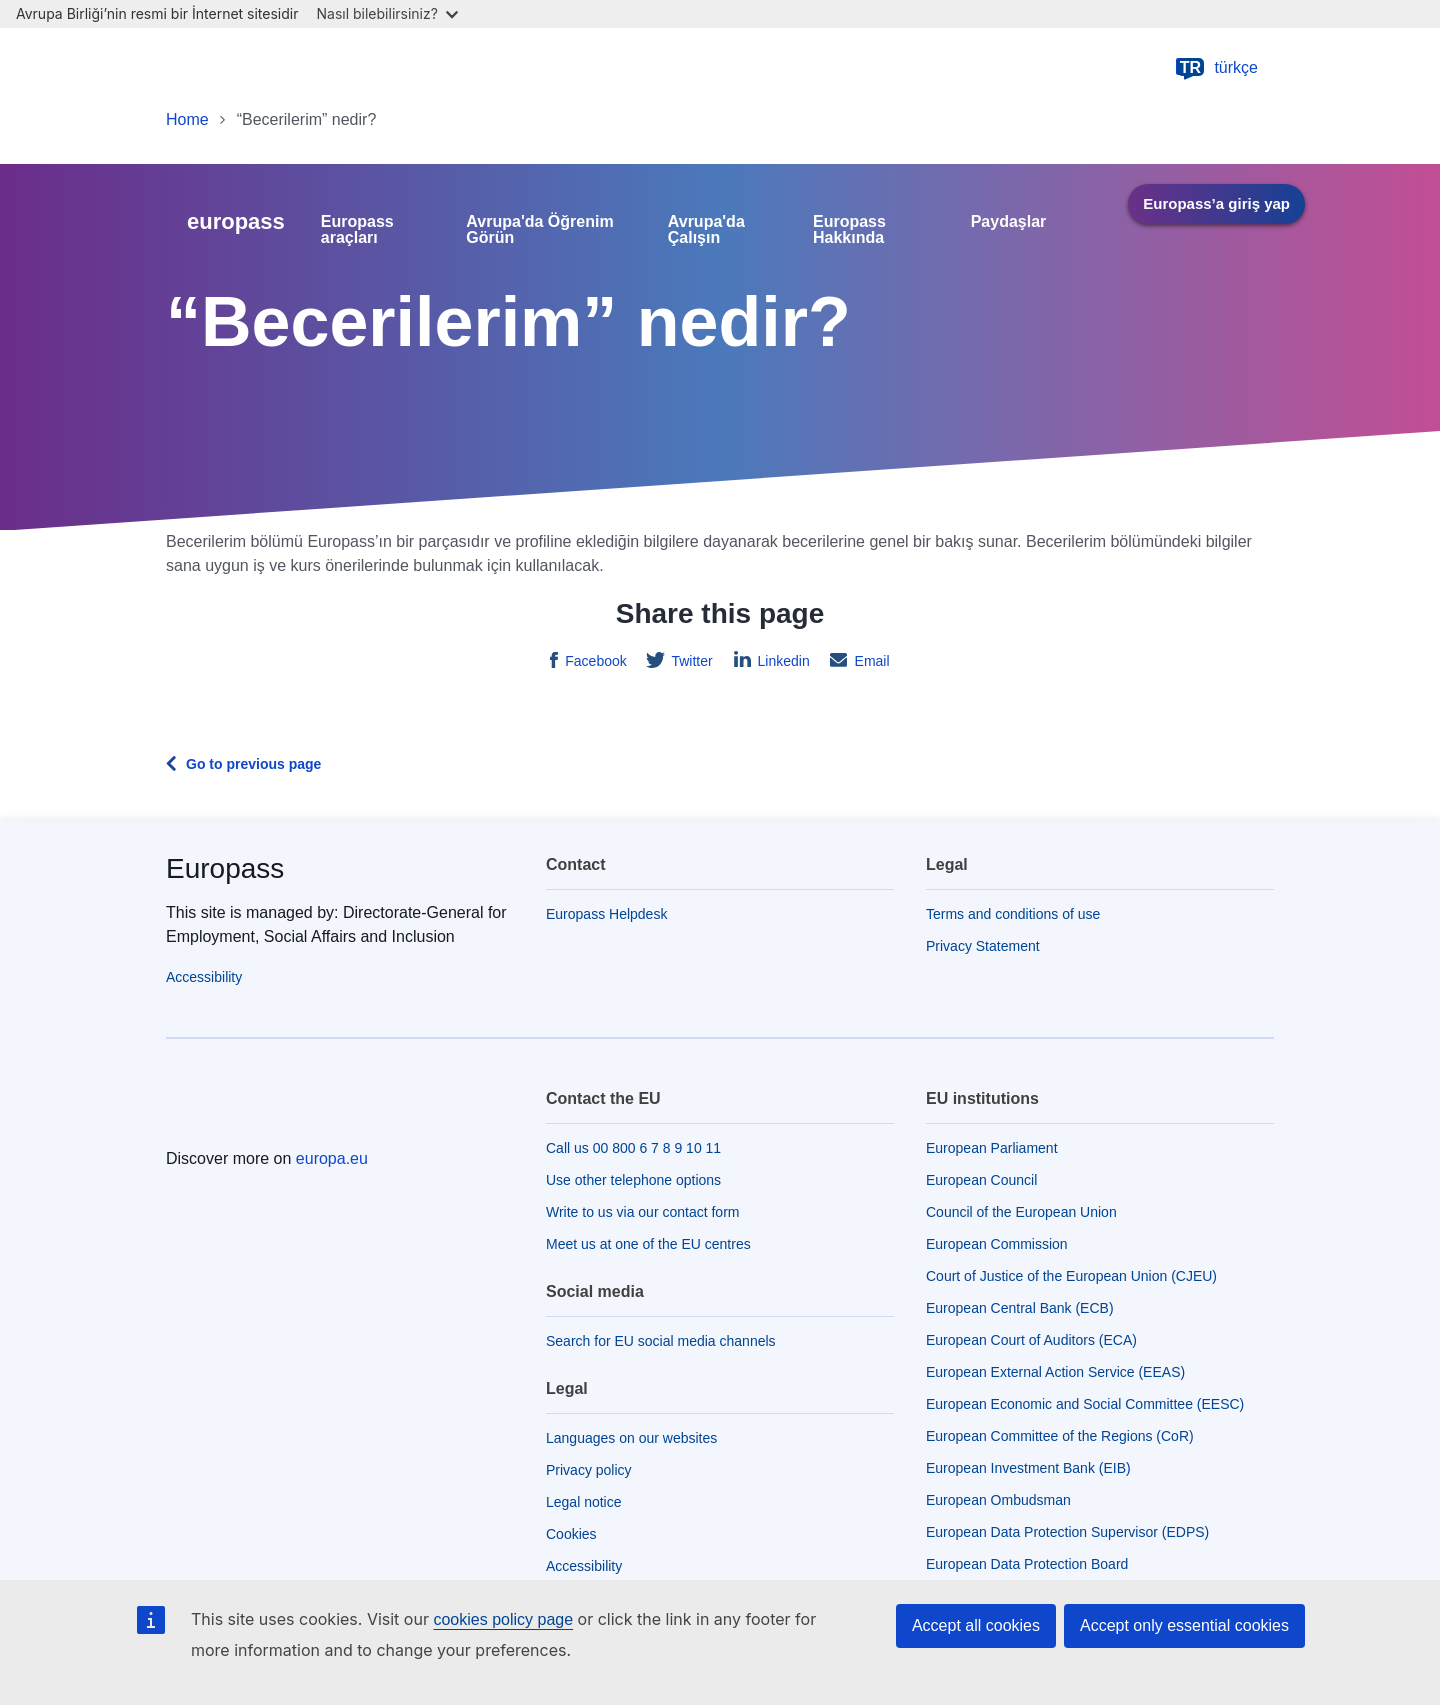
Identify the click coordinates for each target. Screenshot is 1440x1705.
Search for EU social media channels (661, 1341)
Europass (225, 868)
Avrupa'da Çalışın (706, 230)
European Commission (997, 1244)
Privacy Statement (983, 946)
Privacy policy (589, 1470)
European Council (981, 1180)
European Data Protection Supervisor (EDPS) (1067, 1532)
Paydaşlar (1009, 222)
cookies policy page (503, 1619)
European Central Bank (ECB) (1020, 1308)
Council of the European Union (1021, 1212)
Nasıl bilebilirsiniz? (387, 13)
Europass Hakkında (849, 230)
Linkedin (782, 661)
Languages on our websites (631, 1438)
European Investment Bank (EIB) (1028, 1468)
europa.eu (332, 1158)
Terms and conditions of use (1013, 914)
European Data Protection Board (1027, 1564)
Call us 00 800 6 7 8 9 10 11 (633, 1148)
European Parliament (992, 1148)
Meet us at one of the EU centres (648, 1244)
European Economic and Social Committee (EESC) (1085, 1404)
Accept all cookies (976, 1625)
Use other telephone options (633, 1180)
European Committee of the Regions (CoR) (1060, 1436)
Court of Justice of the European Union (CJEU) (1071, 1276)
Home (187, 119)
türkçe (1216, 68)
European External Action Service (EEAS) (1055, 1372)
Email (870, 661)
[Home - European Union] (257, 68)
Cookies (571, 1534)
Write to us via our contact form (642, 1212)
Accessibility (204, 977)
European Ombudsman (998, 1500)
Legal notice (584, 1502)
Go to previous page (253, 764)
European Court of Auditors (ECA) (1031, 1340)
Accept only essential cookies (1184, 1625)
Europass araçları (357, 230)
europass (236, 221)
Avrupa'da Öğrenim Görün (539, 230)
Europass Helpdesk (606, 914)
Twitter (690, 661)
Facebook (593, 661)
